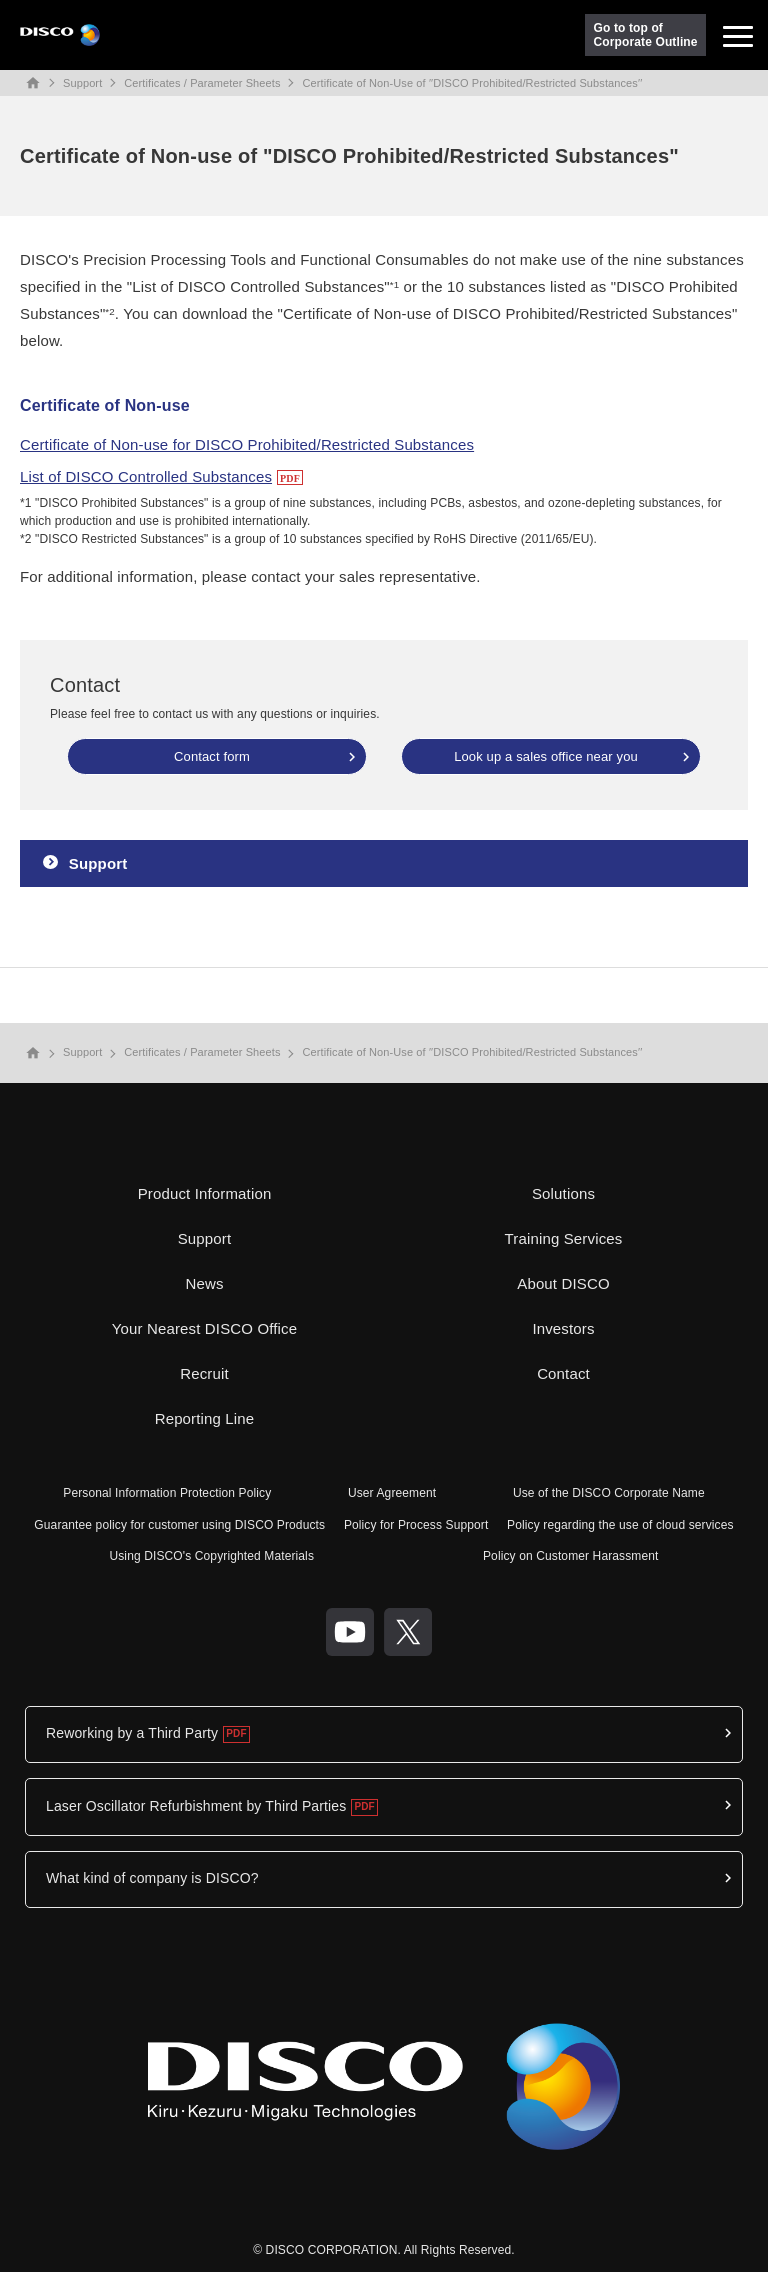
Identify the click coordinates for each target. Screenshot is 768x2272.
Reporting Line (205, 1418)
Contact (563, 1373)
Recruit (204, 1373)
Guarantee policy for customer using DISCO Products (179, 1525)
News (204, 1283)
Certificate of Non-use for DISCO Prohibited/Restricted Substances (247, 444)
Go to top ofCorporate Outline (646, 35)
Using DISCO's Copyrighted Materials (211, 1556)
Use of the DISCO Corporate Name (609, 1493)
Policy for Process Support (416, 1525)
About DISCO (563, 1283)
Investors (563, 1328)
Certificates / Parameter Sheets (202, 83)
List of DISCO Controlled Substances (146, 476)
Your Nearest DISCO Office (205, 1328)
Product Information (205, 1193)
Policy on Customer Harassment (571, 1556)
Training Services (564, 1238)
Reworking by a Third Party (132, 1733)
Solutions (563, 1193)
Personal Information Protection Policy (167, 1493)
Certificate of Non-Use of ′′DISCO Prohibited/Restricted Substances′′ (473, 83)
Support (82, 83)
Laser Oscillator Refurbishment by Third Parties (196, 1806)
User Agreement (392, 1493)
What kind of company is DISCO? (152, 1878)
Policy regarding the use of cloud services (620, 1525)
